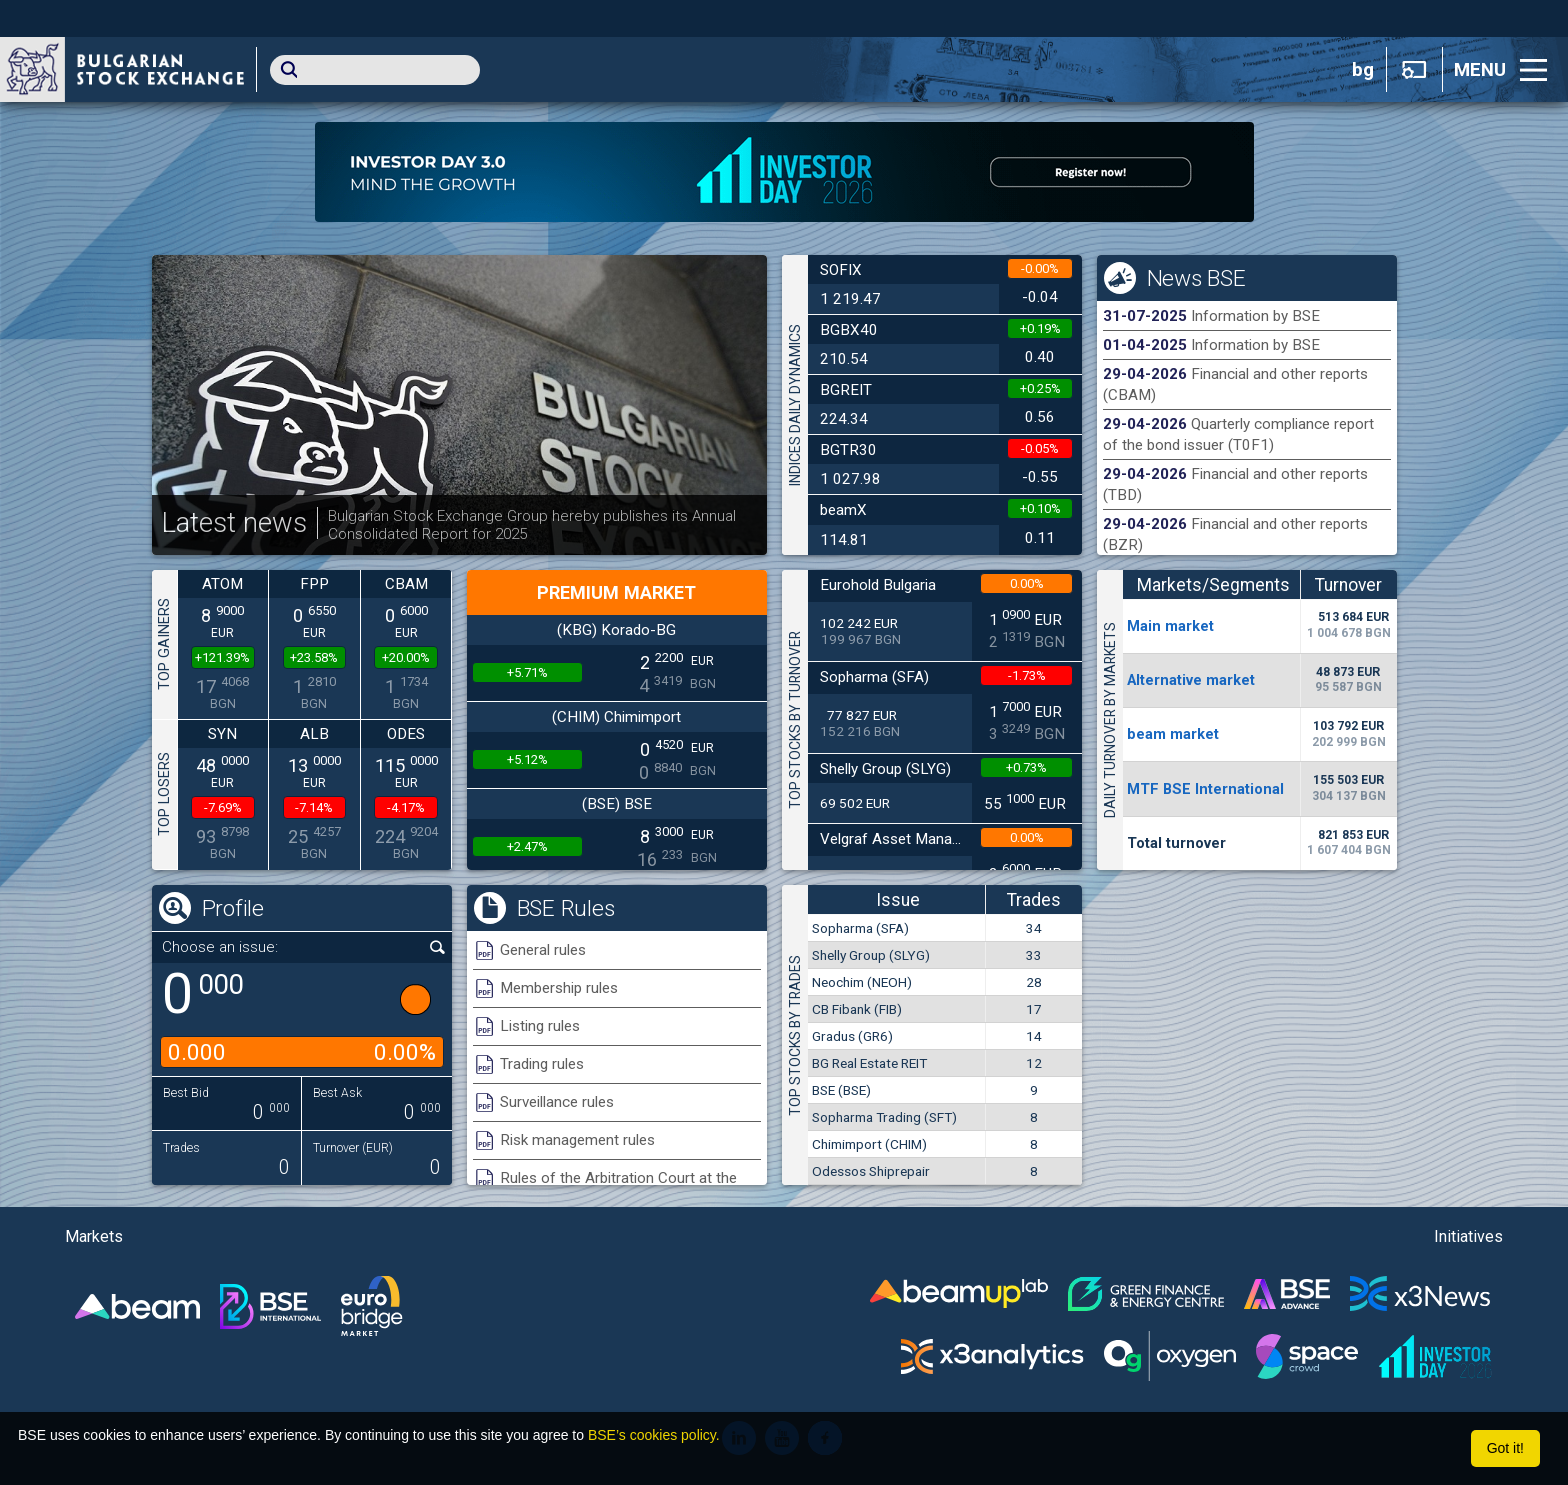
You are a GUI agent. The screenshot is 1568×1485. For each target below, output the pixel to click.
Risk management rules (577, 1140)
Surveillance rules (557, 1102)
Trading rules (542, 1064)
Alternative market (1191, 680)
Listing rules (540, 1026)
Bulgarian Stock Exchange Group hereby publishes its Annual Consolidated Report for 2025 (532, 525)
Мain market (1170, 626)
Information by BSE (1255, 316)
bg (1363, 70)
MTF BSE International (1205, 789)
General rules (543, 950)
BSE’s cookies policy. (654, 1435)
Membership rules (559, 988)
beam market (1173, 734)
